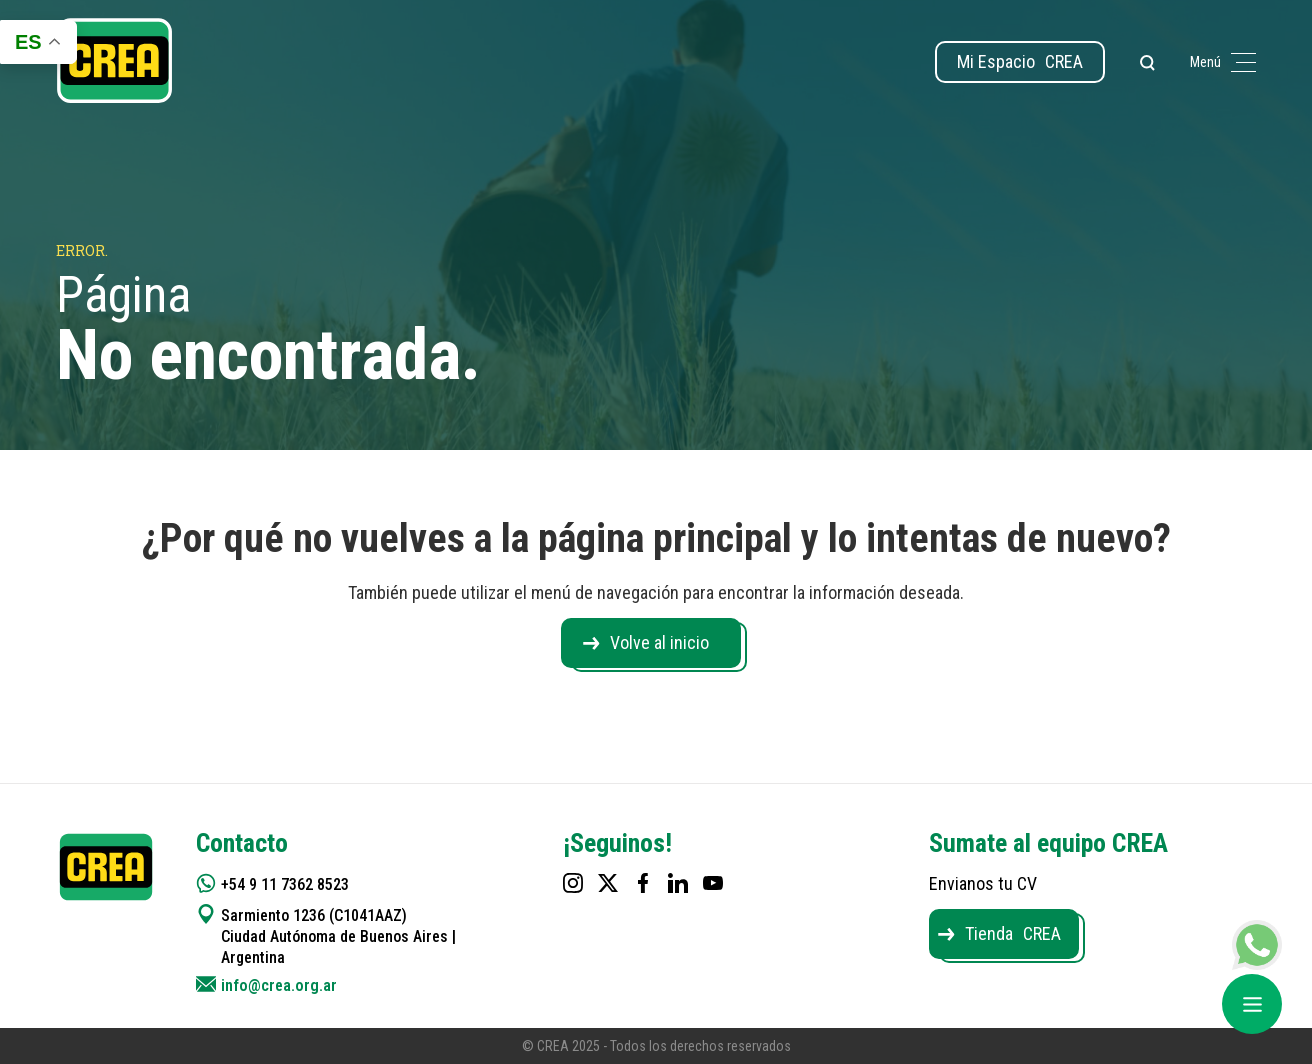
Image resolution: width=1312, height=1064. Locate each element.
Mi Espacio (1020, 61)
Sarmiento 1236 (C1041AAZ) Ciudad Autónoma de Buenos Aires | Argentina (338, 936)
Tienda (1013, 933)
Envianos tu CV (983, 883)
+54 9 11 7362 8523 (285, 884)
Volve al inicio (659, 642)
